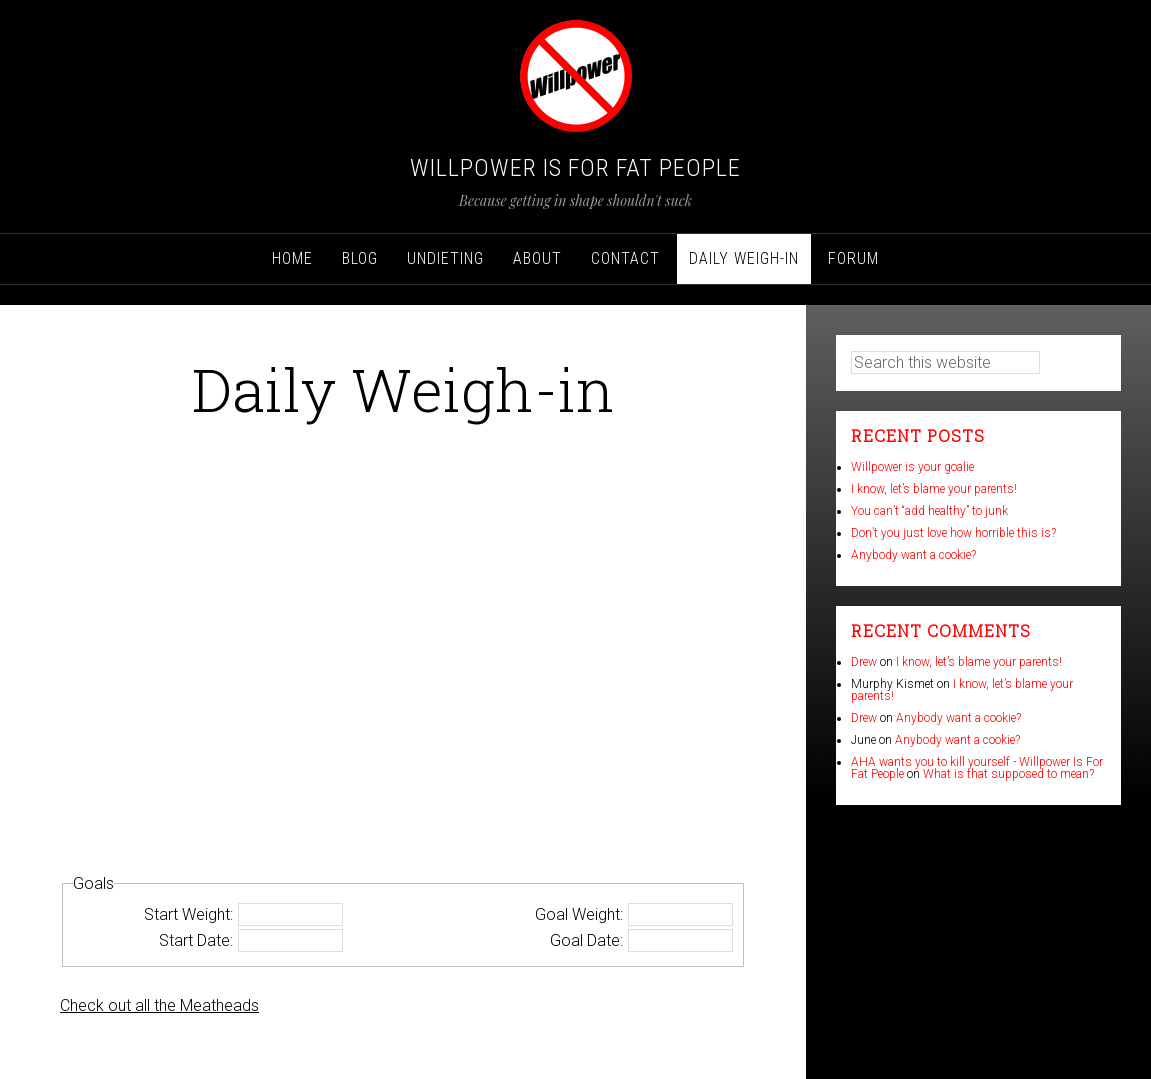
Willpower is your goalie (912, 467)
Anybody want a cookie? (913, 555)
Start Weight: (188, 914)
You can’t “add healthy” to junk (929, 511)
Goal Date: (586, 940)
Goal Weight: (579, 914)
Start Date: (196, 940)
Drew (864, 662)
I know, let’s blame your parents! (934, 489)
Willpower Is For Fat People (575, 168)
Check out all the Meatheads (159, 1005)
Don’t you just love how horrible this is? (953, 533)
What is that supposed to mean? (1008, 774)
